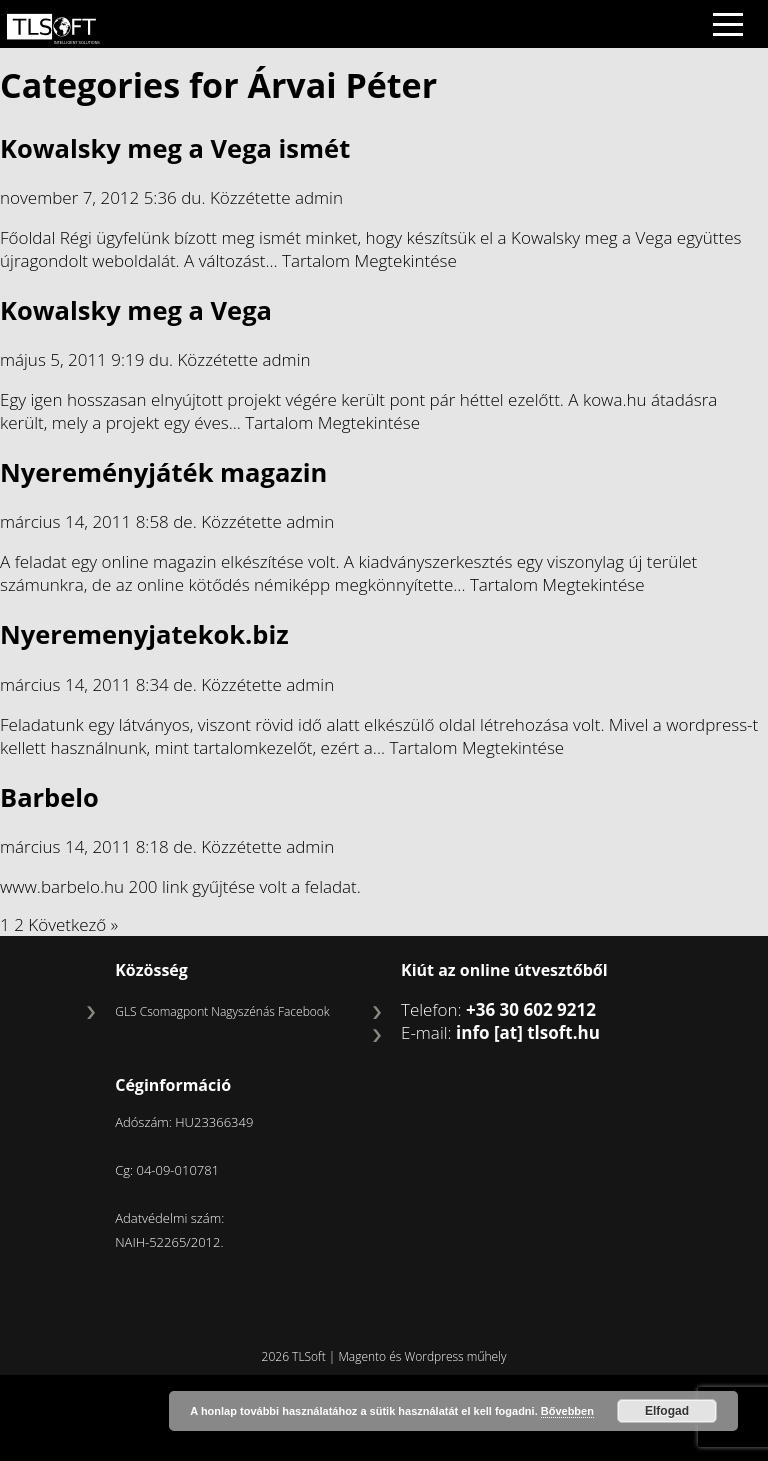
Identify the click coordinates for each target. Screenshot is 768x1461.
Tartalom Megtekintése (369, 260)
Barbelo (49, 797)
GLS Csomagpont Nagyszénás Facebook (222, 1011)
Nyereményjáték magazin (163, 472)
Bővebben (567, 1411)
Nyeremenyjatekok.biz (144, 634)
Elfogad (667, 1411)
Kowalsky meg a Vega (136, 310)
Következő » (73, 924)
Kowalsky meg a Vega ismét (175, 148)
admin (319, 197)
